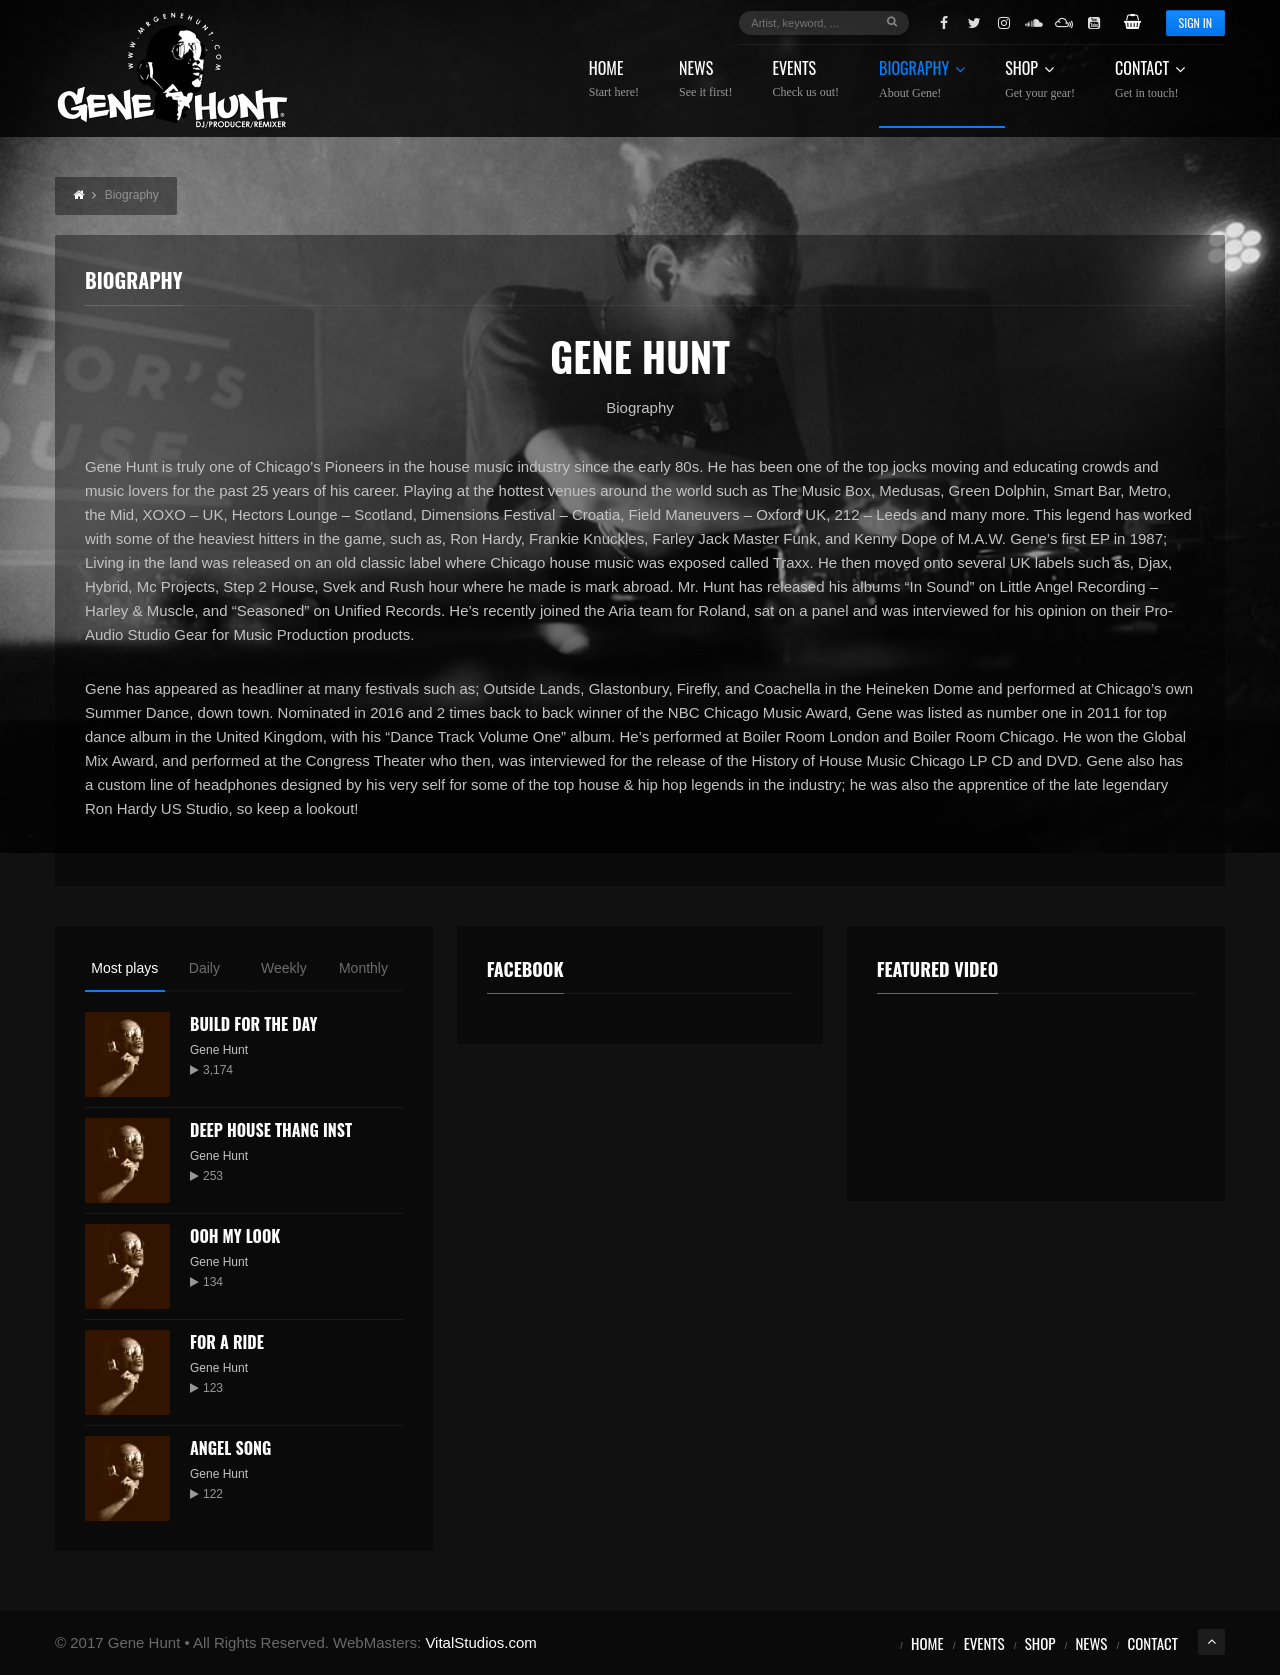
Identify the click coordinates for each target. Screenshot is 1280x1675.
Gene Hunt (219, 1050)
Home (614, 79)
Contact (1150, 80)
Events (805, 79)
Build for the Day (254, 1024)
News (705, 79)
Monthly (363, 968)
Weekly (284, 968)
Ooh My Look (235, 1236)
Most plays (124, 968)
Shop (1040, 80)
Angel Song (230, 1448)
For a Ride (227, 1342)
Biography (922, 80)
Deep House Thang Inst (271, 1130)
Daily (204, 968)
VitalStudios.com (480, 1642)
